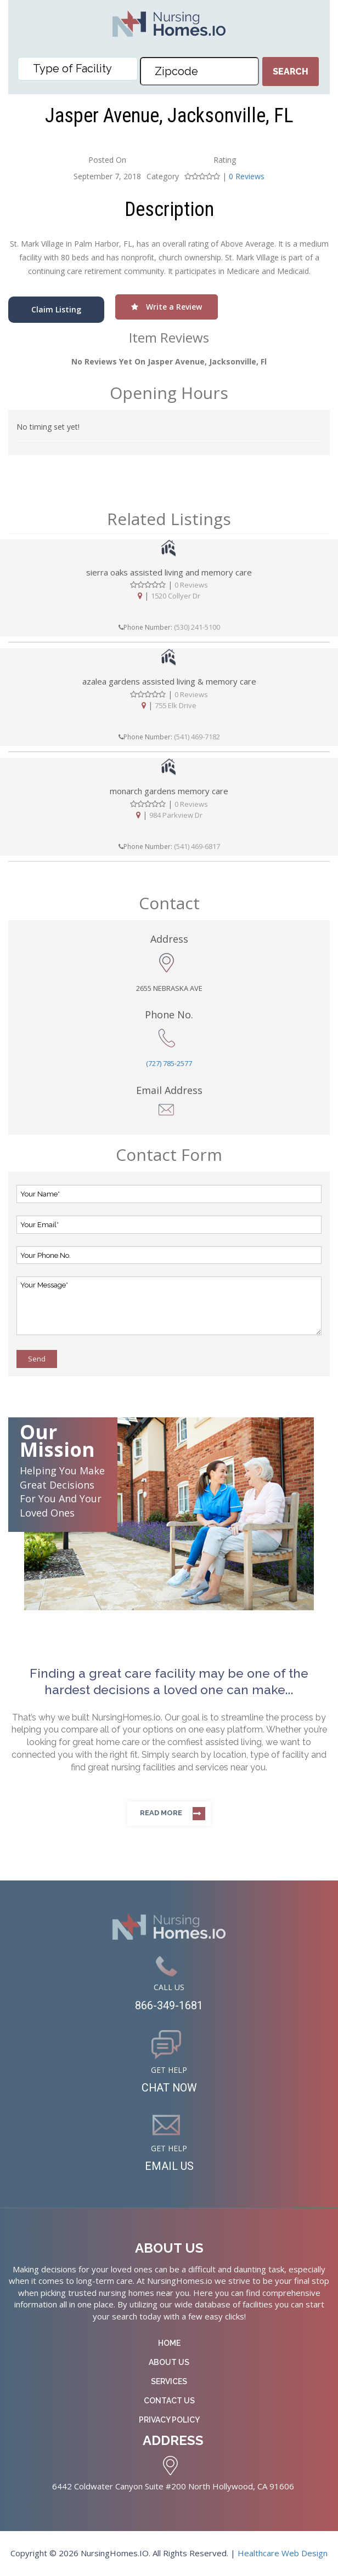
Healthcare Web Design (283, 2553)
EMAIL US (169, 2167)
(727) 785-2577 (169, 1063)
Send (37, 1359)
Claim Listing (56, 309)
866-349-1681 (169, 2006)
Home (169, 2343)
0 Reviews (246, 176)
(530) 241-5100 (197, 627)
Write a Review (166, 306)
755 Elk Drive (175, 705)
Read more (161, 1813)
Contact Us (169, 2401)
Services (169, 2382)
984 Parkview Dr (175, 815)
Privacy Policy (169, 2420)
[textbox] (80, 68)
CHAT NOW (169, 2088)
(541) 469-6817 (197, 846)
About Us (169, 2362)
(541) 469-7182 (197, 737)
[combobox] (78, 69)
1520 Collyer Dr (175, 596)
